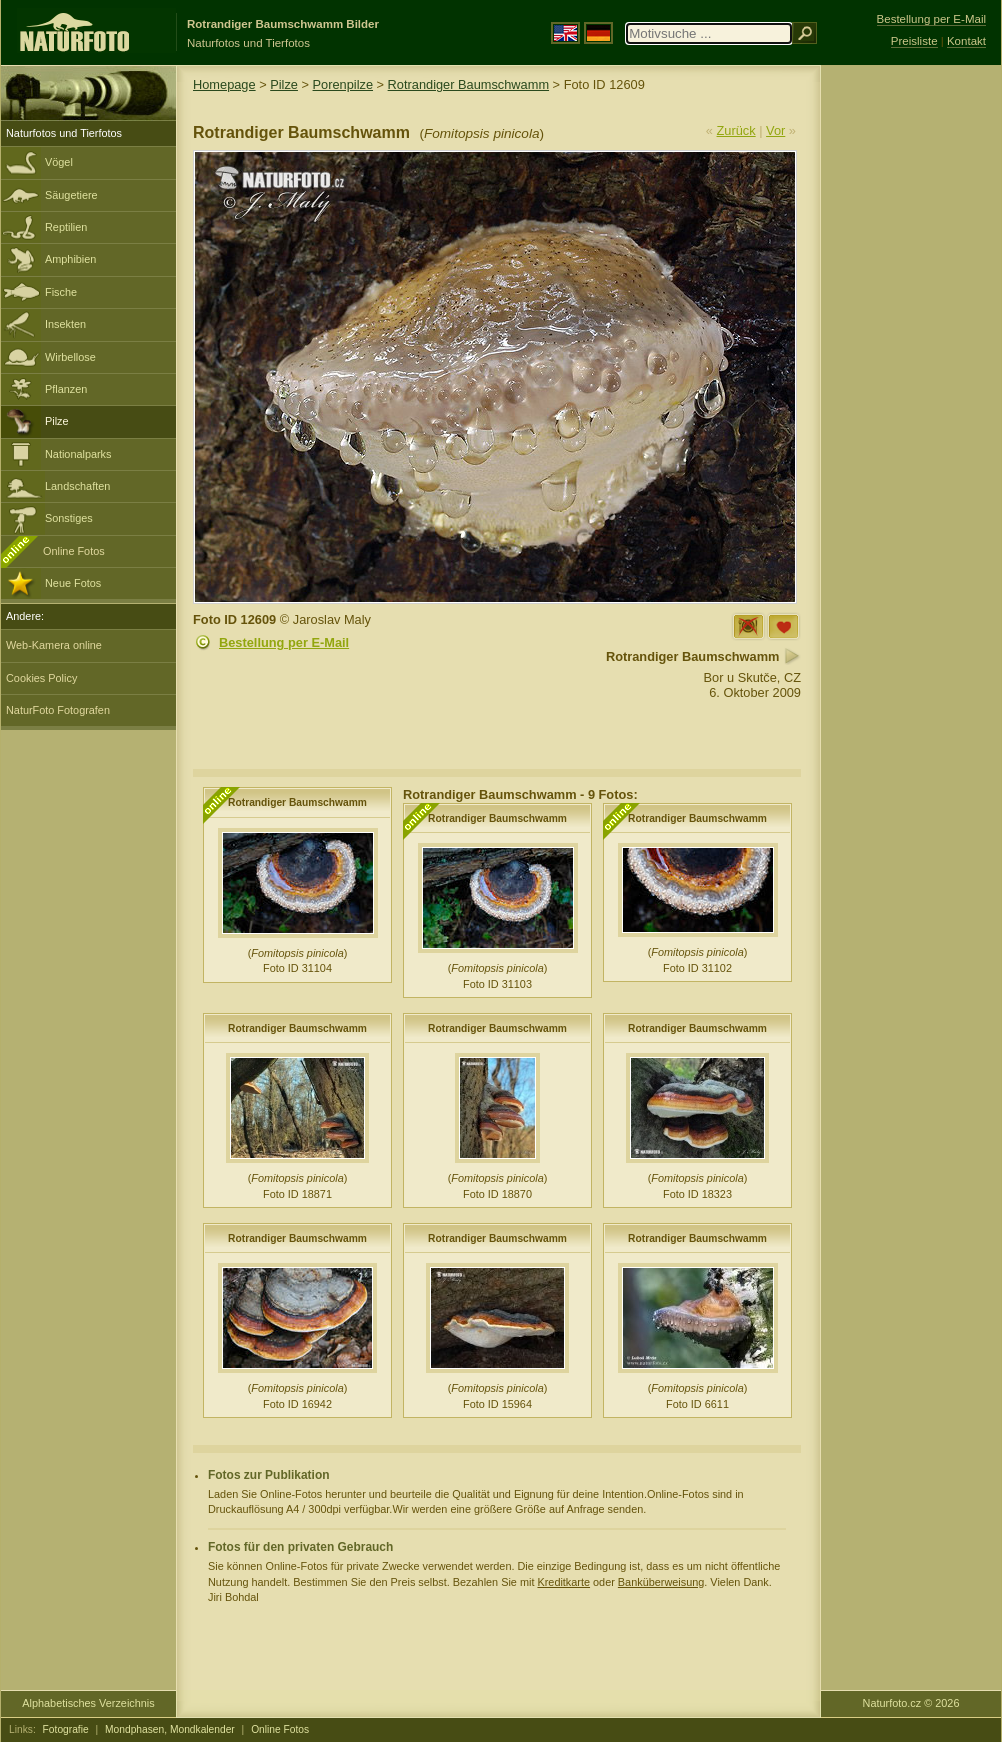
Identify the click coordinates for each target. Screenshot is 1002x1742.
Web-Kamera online (54, 645)
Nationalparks (78, 454)
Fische (61, 292)
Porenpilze (343, 84)
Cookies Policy (41, 678)
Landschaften (77, 486)
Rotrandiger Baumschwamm (468, 84)
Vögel (59, 162)
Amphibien (70, 259)
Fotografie (66, 1729)
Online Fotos (74, 551)
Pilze (57, 421)
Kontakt (966, 41)
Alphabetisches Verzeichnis (88, 1703)
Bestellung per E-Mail (284, 642)
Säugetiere (71, 195)
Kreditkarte (563, 1582)
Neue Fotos (73, 583)
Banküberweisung (661, 1582)
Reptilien (66, 227)
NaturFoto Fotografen (58, 710)
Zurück (736, 130)
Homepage (224, 84)
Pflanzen (66, 389)
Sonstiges (69, 518)
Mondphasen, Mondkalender (170, 1729)
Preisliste (914, 41)
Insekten (65, 324)
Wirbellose (70, 357)
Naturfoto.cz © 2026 (911, 1703)
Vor (775, 130)
